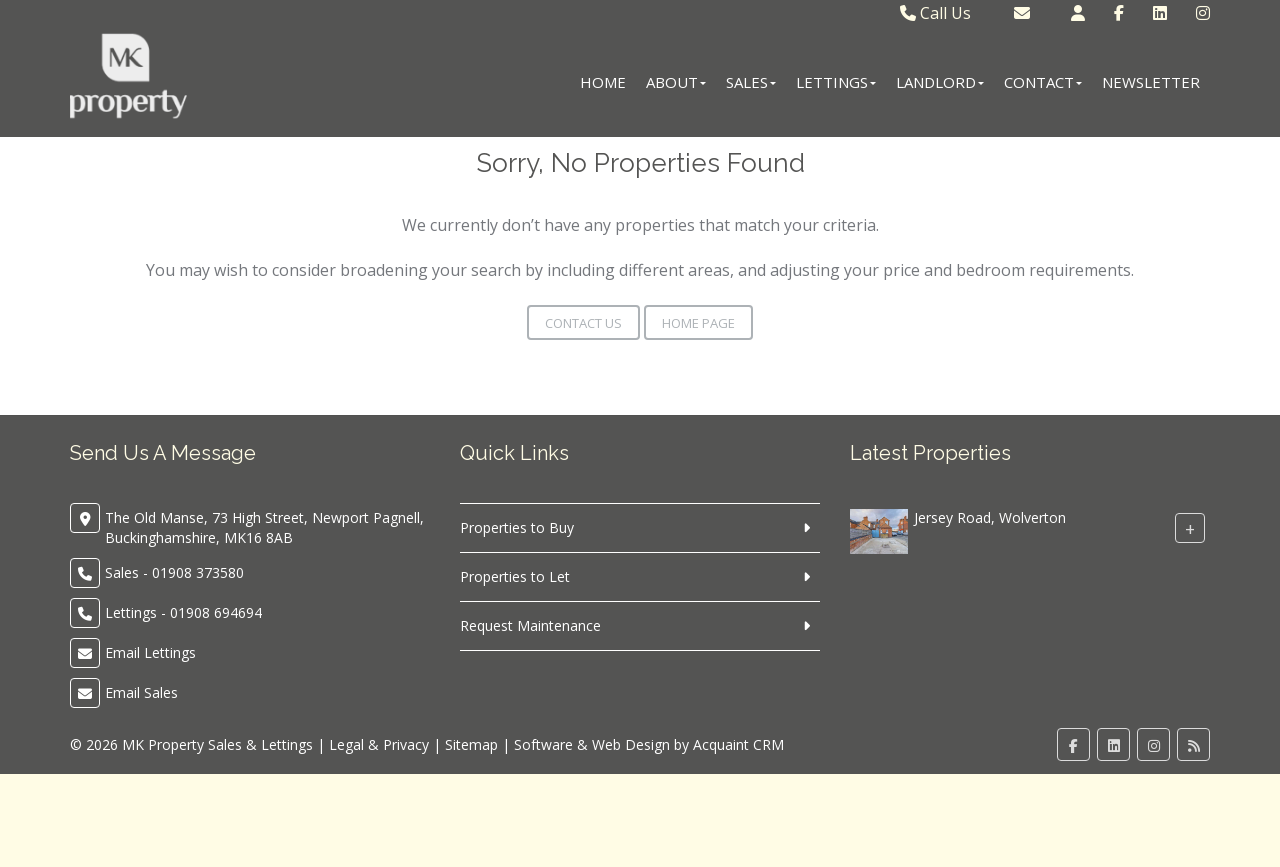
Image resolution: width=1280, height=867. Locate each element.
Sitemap (471, 744)
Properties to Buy (517, 527)
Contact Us (583, 323)
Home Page (698, 323)
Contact (1043, 82)
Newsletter (1151, 82)
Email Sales (141, 692)
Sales (751, 82)
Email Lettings (150, 652)
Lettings (836, 82)
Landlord (940, 82)
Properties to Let (515, 576)
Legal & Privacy (379, 744)
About (676, 82)
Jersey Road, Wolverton (990, 517)
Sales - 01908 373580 (174, 572)
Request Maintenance (530, 625)
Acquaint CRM (738, 744)
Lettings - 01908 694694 (183, 612)
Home (603, 82)
